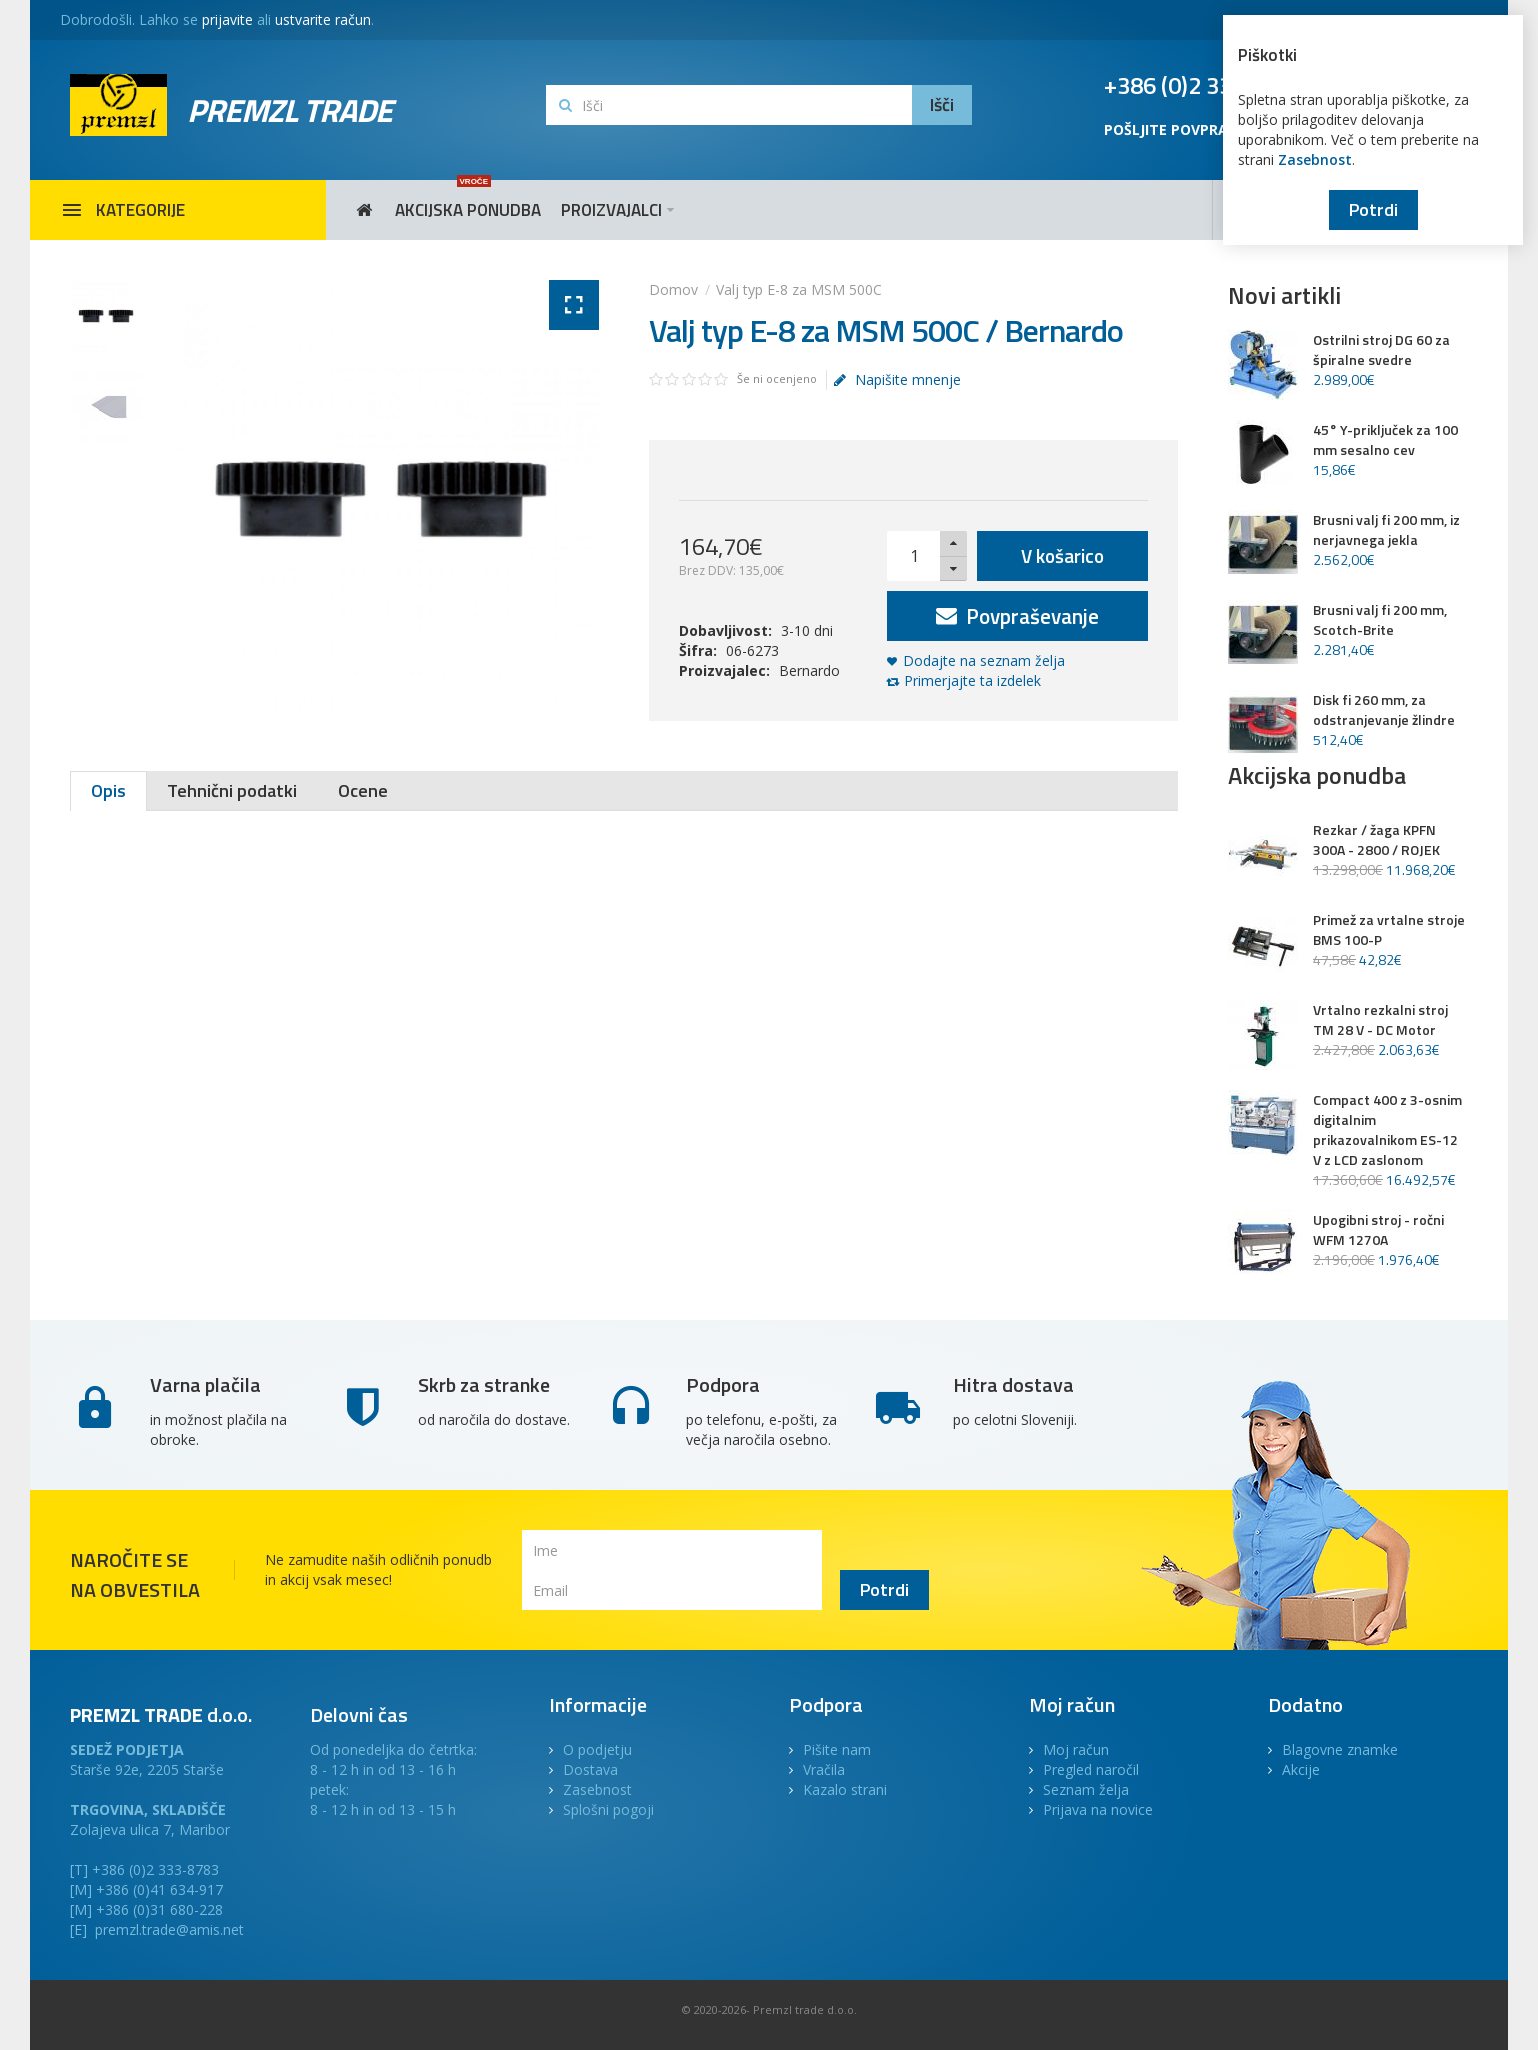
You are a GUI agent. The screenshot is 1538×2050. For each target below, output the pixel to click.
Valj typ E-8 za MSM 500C (799, 289)
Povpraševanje (1017, 616)
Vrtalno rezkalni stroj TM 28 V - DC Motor (1380, 1020)
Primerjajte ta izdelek (972, 680)
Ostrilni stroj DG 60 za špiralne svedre (1381, 350)
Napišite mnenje (897, 380)
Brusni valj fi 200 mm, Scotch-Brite (1380, 620)
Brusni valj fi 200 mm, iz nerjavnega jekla (1386, 530)
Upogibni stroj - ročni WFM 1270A (1378, 1230)
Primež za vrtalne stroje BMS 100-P (1389, 930)
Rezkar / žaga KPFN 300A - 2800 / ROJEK (1376, 840)
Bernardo (809, 670)
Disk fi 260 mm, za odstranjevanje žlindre (1384, 710)
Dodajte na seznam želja (984, 660)
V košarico (1062, 555)
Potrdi (1373, 209)
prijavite (227, 19)
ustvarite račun (323, 19)
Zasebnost (1315, 159)
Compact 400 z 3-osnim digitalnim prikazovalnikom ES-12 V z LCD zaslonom (1387, 1130)
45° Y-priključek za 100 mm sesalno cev (1385, 440)
